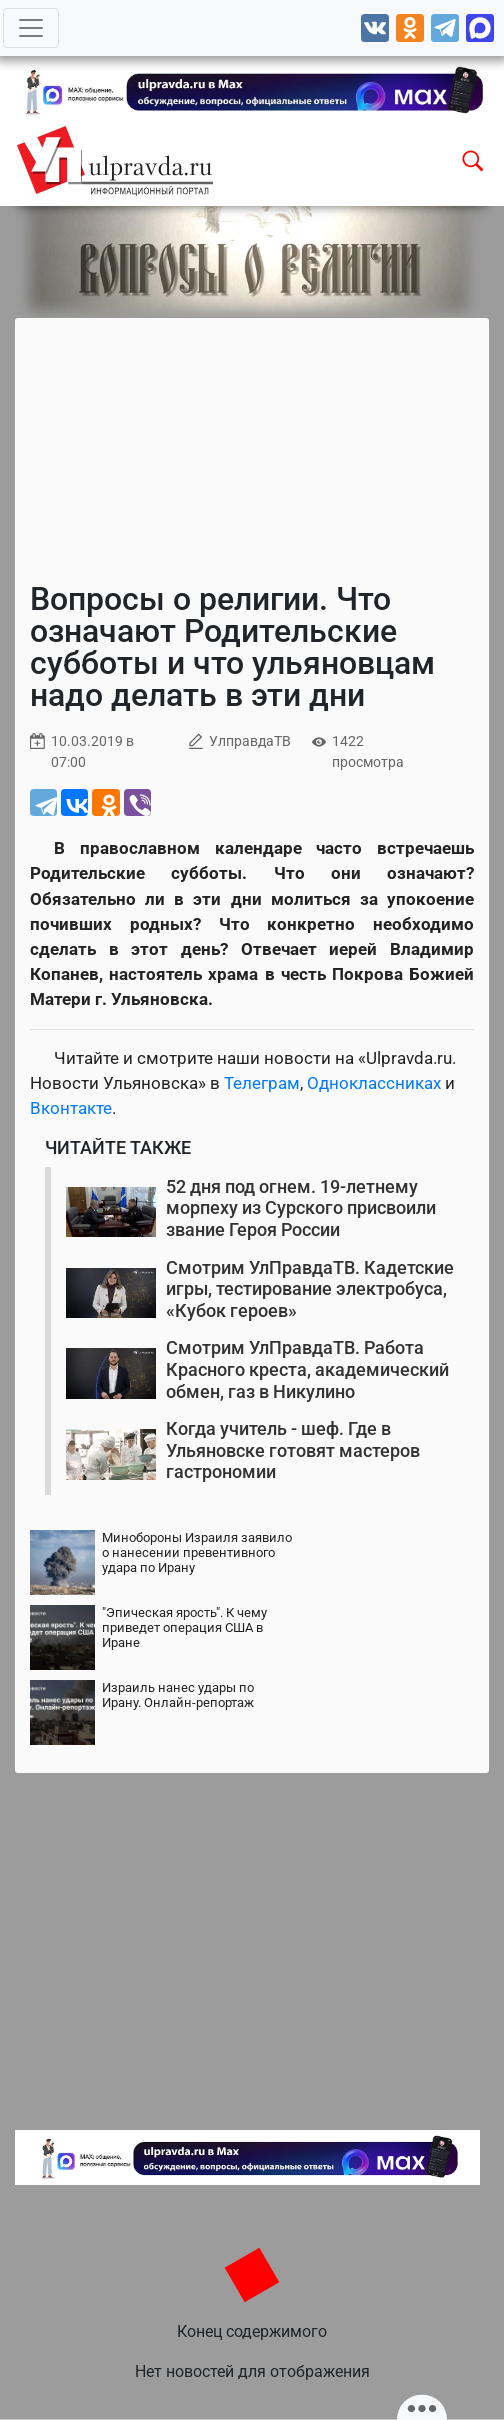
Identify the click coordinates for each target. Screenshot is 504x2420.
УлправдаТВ (250, 741)
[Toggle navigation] (31, 28)
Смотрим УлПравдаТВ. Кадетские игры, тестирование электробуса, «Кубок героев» (310, 1289)
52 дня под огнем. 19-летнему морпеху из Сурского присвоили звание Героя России (301, 1208)
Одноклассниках (374, 1083)
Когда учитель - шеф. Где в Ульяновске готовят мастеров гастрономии (293, 1450)
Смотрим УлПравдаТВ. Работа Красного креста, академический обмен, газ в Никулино (307, 1369)
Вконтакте (71, 1108)
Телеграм (262, 1083)
